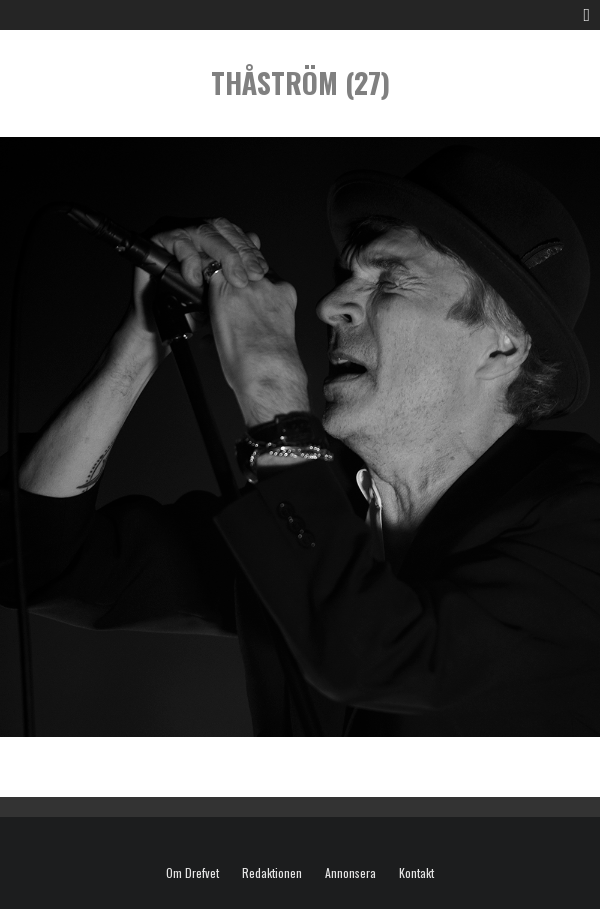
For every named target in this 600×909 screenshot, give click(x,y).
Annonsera (350, 873)
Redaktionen (272, 873)
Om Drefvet (192, 873)
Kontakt (416, 873)
